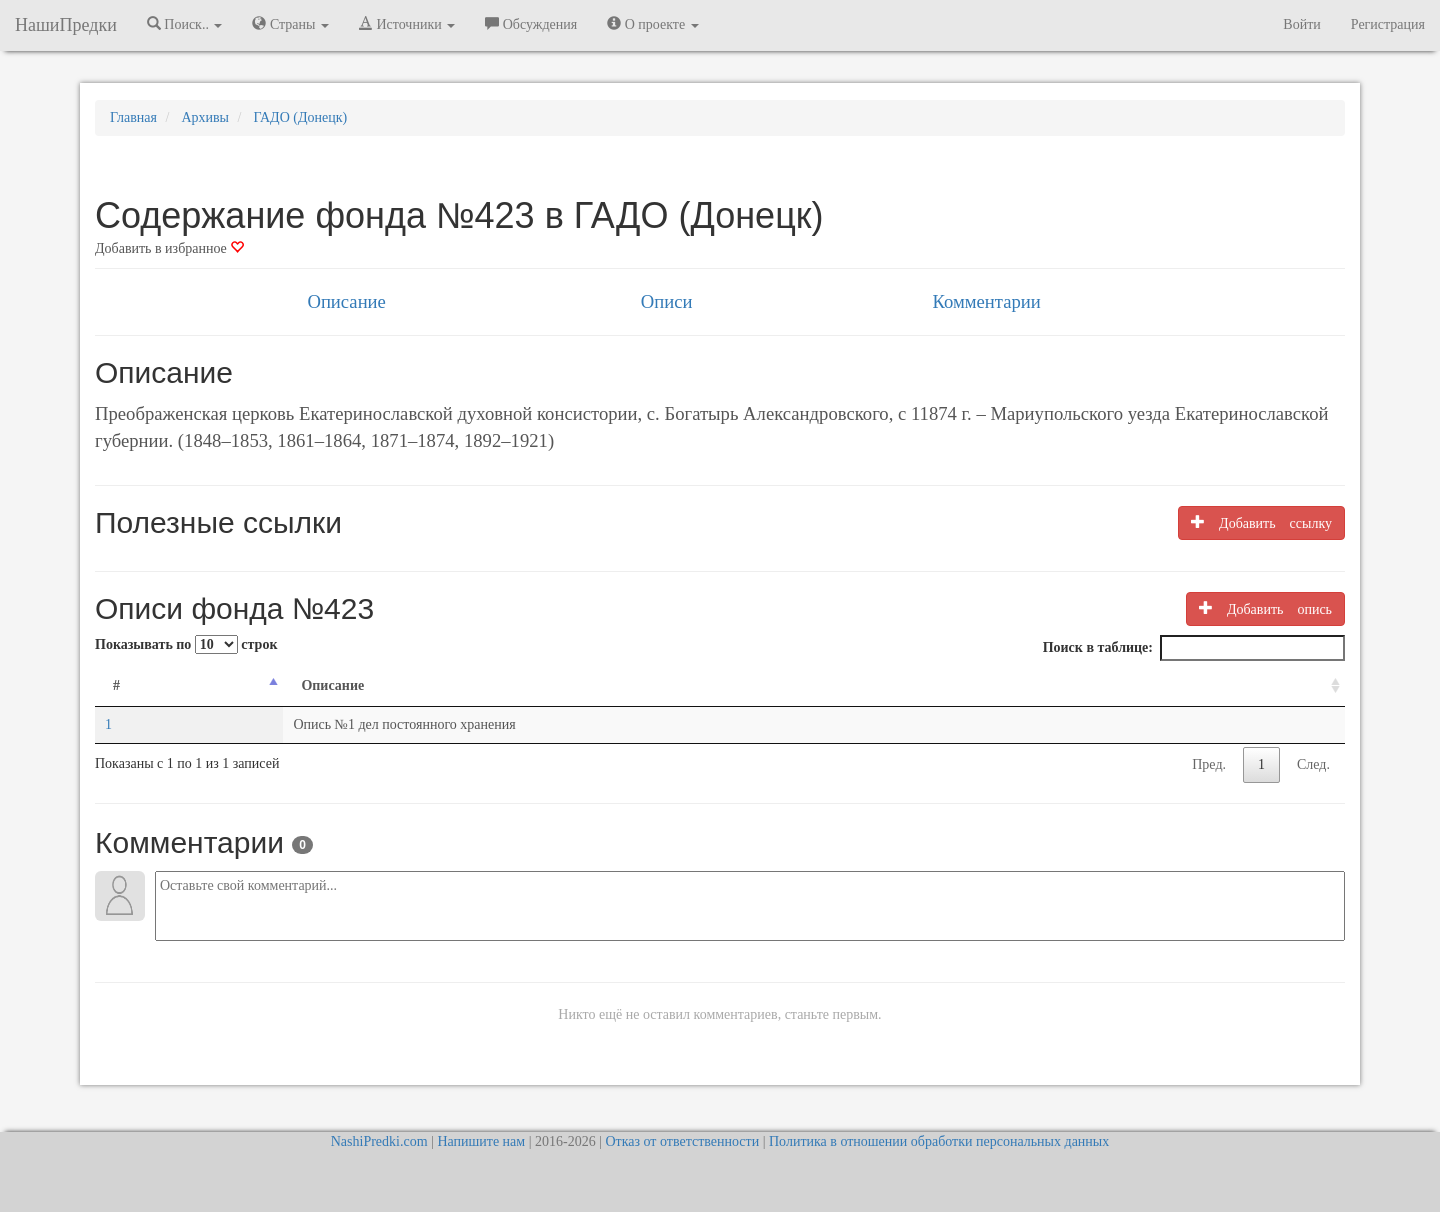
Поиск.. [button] (185, 24)
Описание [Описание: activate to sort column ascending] (332, 685)
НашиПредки (66, 25)
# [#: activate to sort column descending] (116, 685)
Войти (1301, 24)
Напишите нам (481, 1141)
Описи (667, 301)
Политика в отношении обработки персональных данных (939, 1141)
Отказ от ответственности (682, 1141)
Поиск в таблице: (1194, 648)
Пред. (1209, 764)
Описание (346, 301)
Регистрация (1388, 24)
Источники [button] (407, 24)
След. (1313, 764)
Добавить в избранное (169, 248)
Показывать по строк (186, 644)
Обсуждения (531, 24)
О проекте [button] (652, 24)
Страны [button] (290, 24)
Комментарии (986, 301)
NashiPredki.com (379, 1141)
